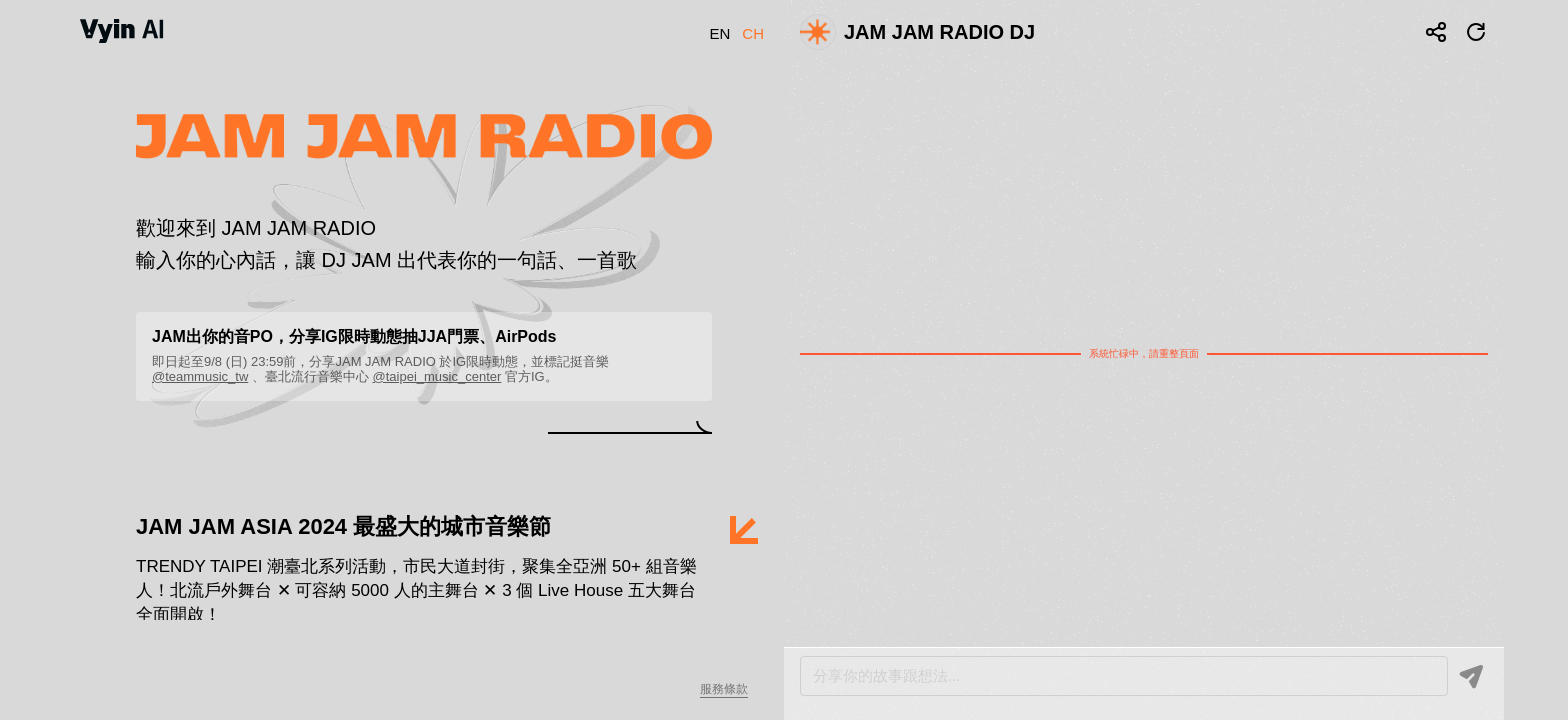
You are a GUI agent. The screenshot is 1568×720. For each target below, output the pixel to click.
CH (753, 33)
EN (719, 33)
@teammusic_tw (200, 376)
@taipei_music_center (437, 376)
